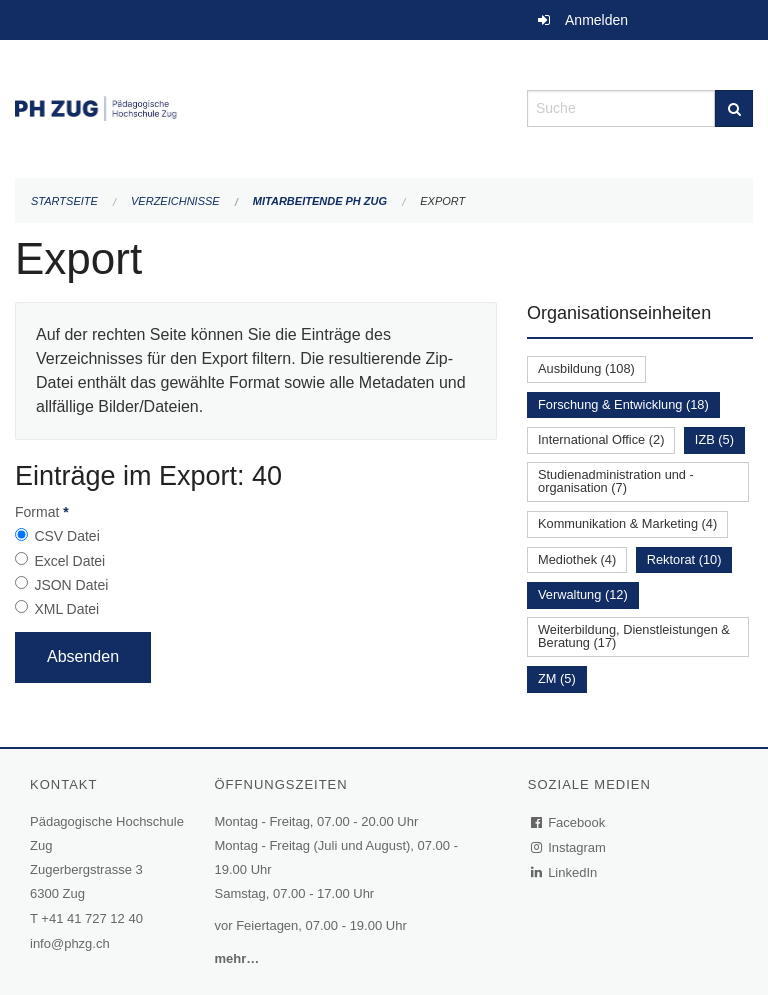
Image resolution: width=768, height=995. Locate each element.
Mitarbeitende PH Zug (320, 201)
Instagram (569, 847)
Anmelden (596, 20)
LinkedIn (565, 872)
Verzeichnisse (175, 201)
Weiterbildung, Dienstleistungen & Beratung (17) (634, 636)
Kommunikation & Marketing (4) (627, 523)
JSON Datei (71, 585)
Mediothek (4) (577, 559)
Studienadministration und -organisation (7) (616, 481)
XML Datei (66, 609)
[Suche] (734, 108)
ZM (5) (557, 678)
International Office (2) (601, 439)
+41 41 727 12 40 (92, 918)
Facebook (569, 822)
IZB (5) (714, 439)
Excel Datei (69, 561)
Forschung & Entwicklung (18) (623, 404)
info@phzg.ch (70, 943)
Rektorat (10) (684, 559)
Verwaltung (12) (583, 594)
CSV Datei (66, 536)
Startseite (64, 201)
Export (442, 201)
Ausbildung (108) (586, 368)
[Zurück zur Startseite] (256, 106)
